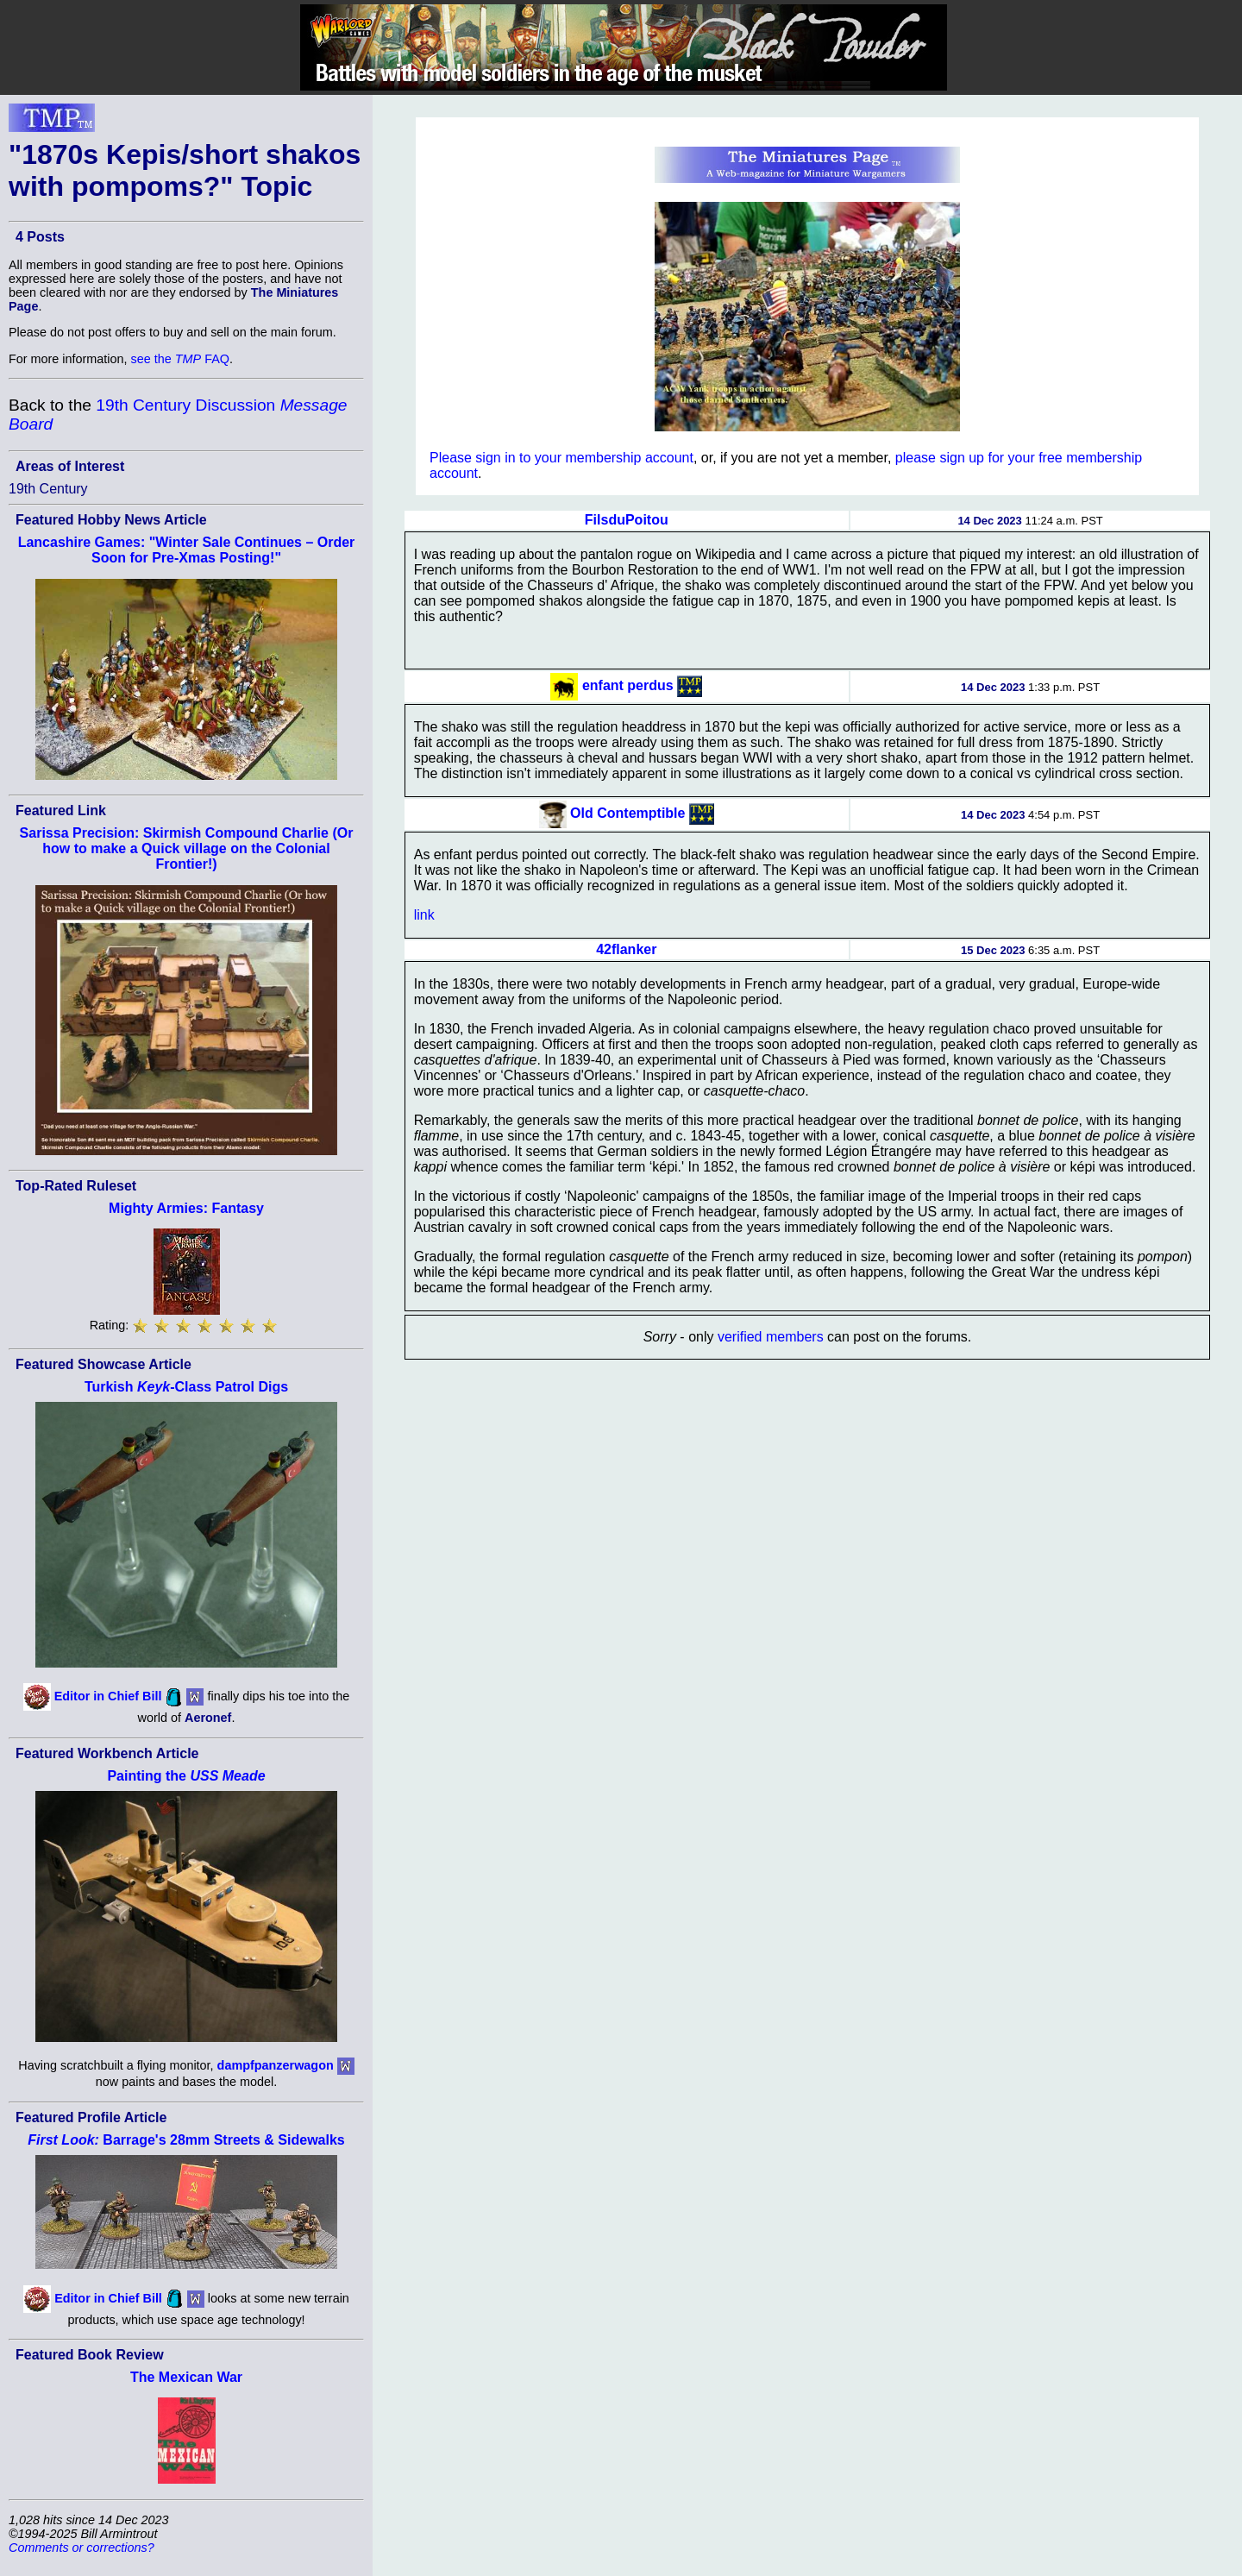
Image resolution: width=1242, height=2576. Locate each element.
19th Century (48, 488)
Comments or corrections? (81, 2547)
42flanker (626, 949)
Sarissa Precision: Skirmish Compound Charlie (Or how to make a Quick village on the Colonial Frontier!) (187, 848)
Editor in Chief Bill (108, 1696)
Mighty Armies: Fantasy (186, 1208)
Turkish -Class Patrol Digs (186, 1386)
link (424, 915)
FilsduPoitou (626, 519)
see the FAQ (180, 359)
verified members (771, 1336)
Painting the (186, 1776)
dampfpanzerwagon (275, 2065)
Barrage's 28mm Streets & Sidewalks (186, 2140)
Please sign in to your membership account (561, 457)
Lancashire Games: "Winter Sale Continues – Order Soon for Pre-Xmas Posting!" (186, 550)
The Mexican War (186, 2377)
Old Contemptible (627, 813)
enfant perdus (628, 685)
